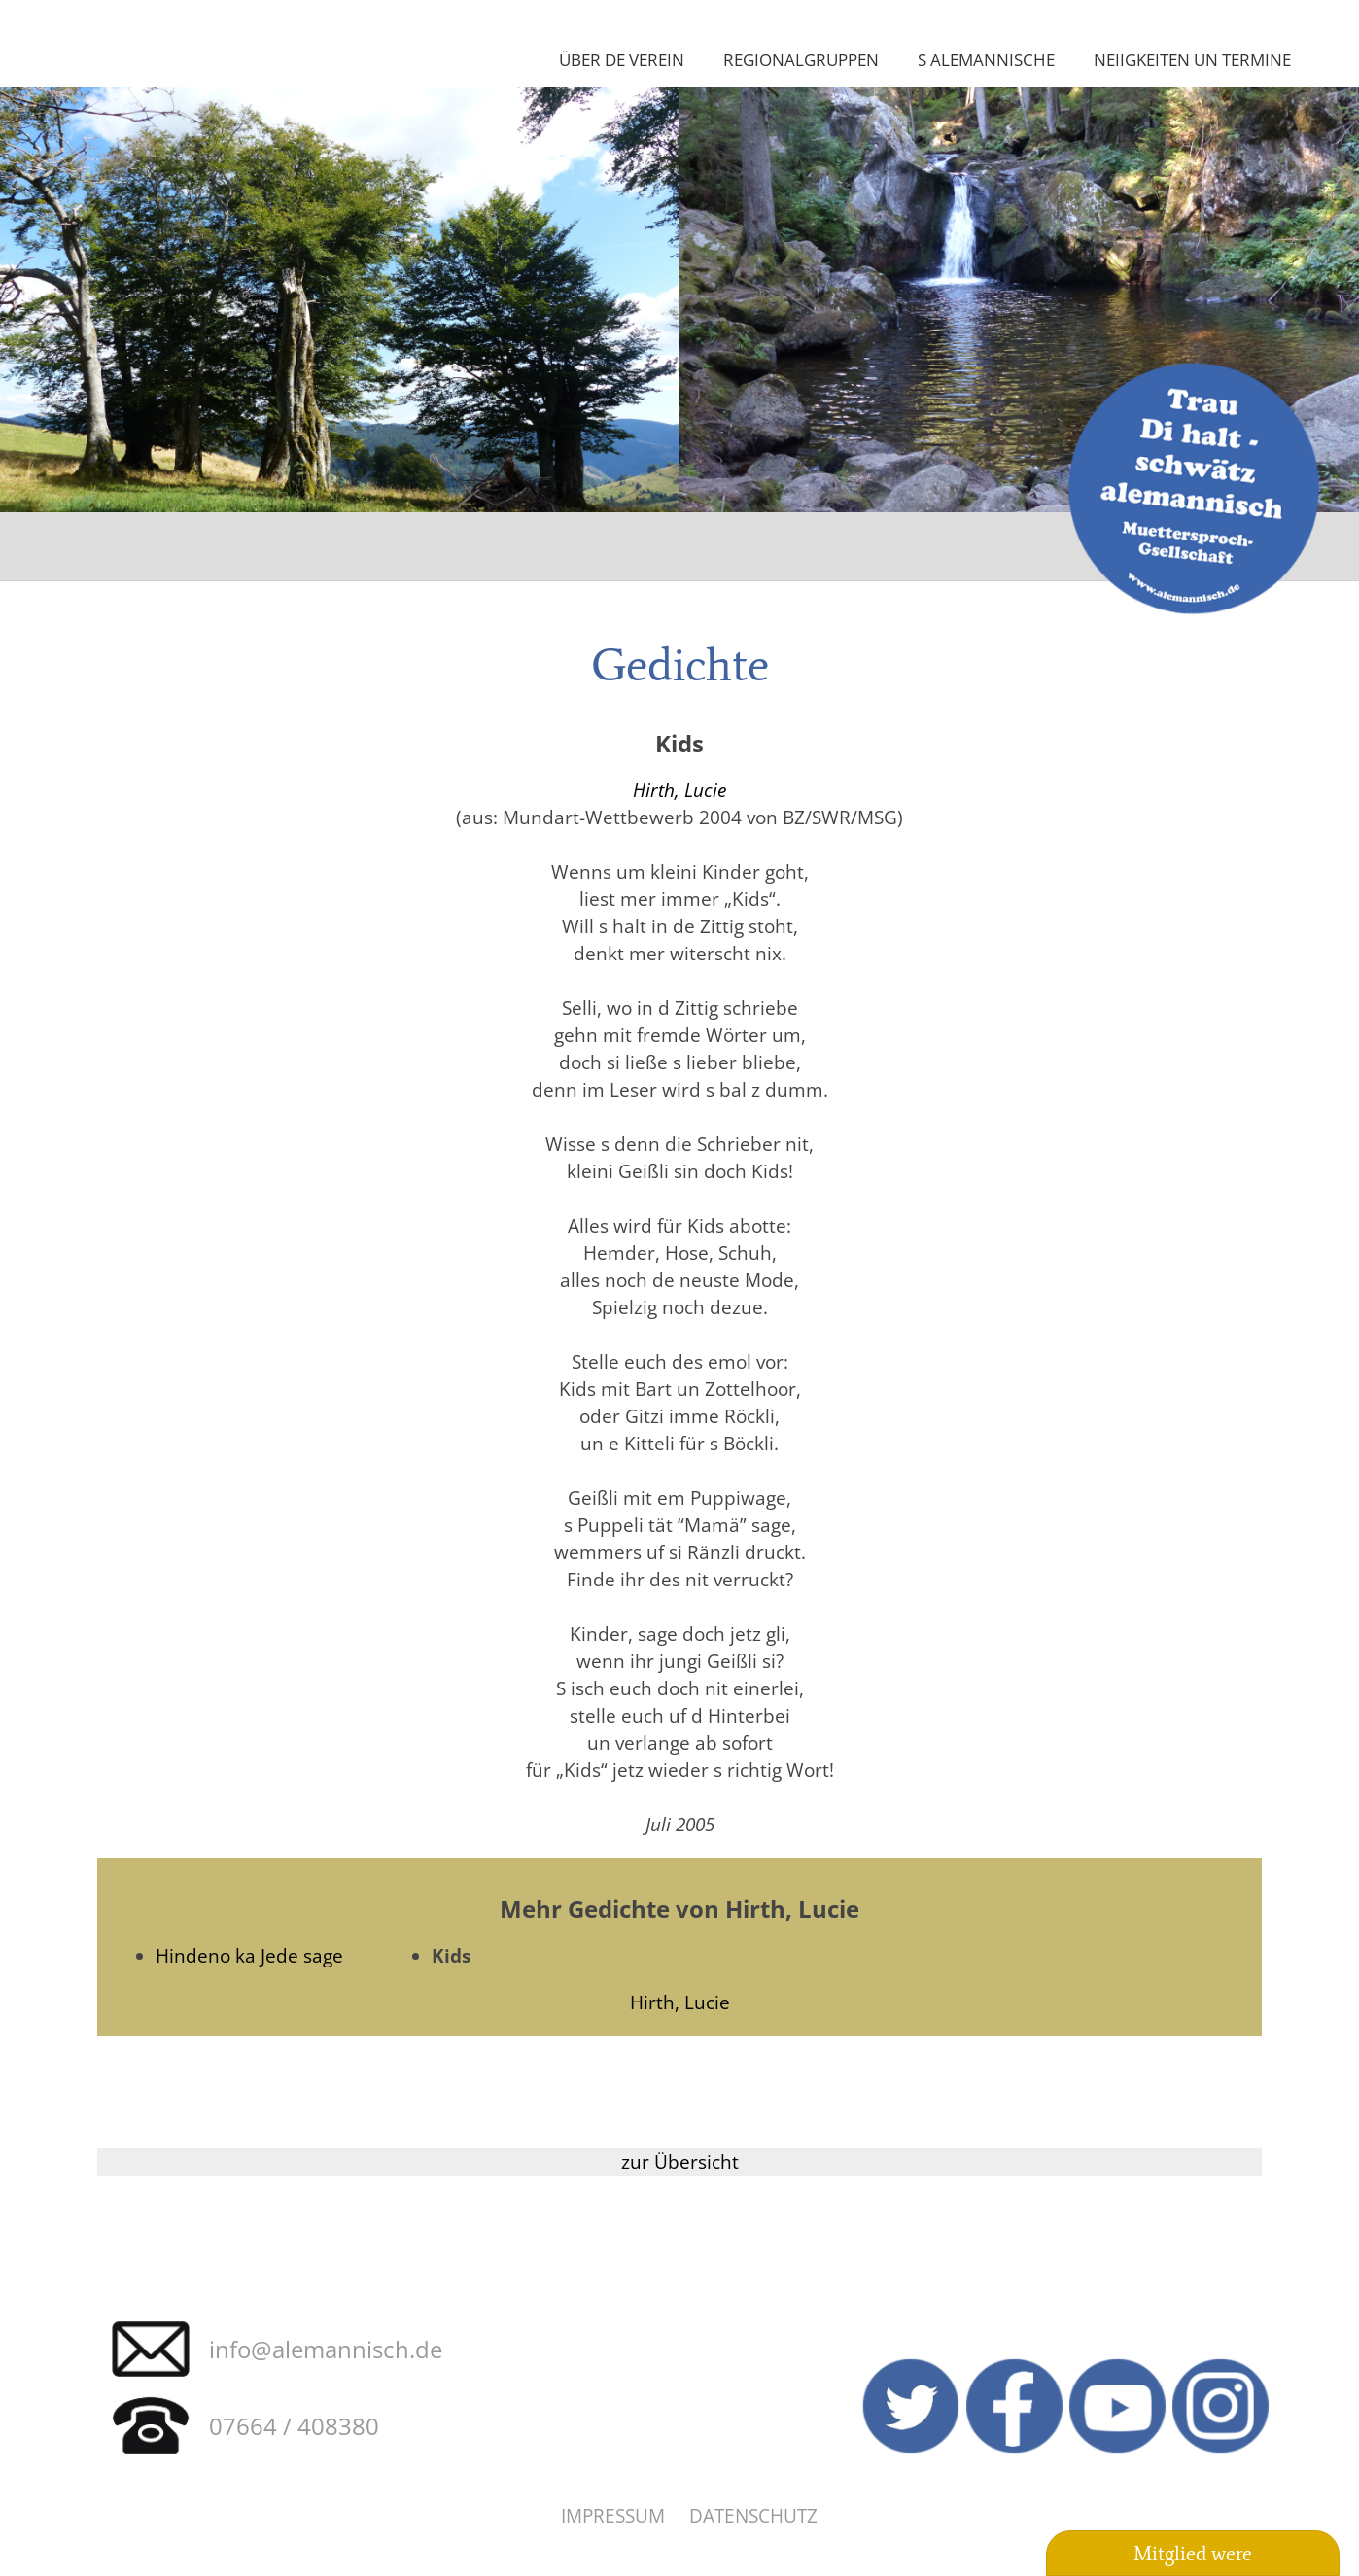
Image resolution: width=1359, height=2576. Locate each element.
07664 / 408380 (294, 2426)
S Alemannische (986, 59)
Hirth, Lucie (679, 790)
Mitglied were (1192, 2553)
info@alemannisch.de (325, 2349)
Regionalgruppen (801, 59)
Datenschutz (753, 2515)
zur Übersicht (680, 2161)
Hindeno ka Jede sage (249, 1955)
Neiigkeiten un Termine (1192, 59)
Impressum (613, 2515)
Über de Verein (621, 59)
